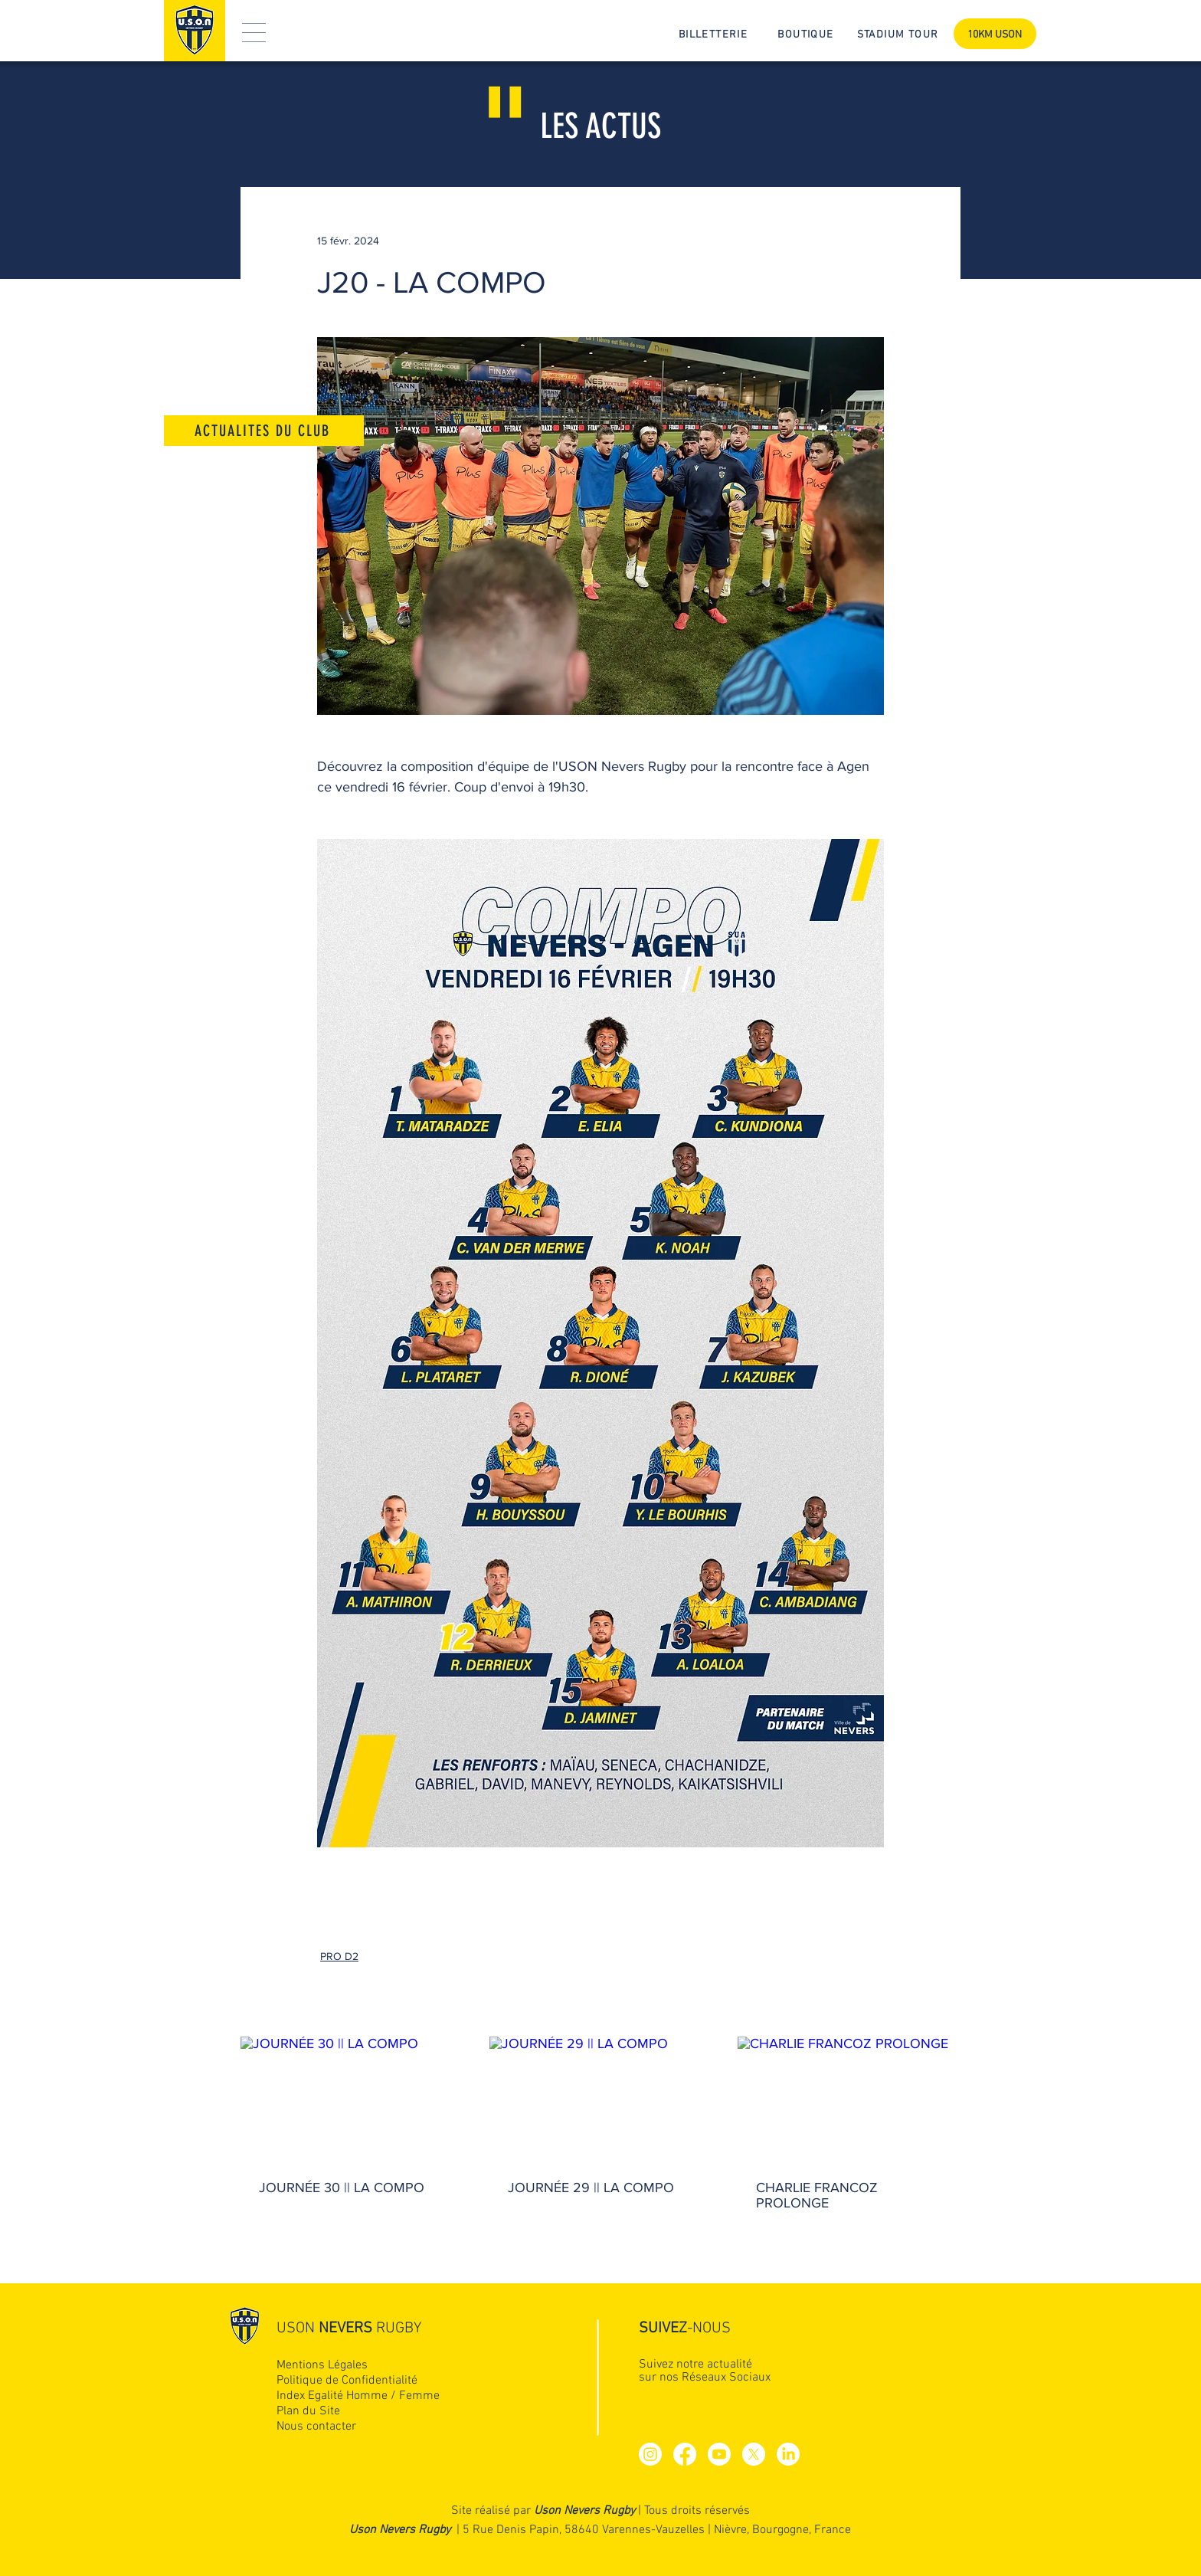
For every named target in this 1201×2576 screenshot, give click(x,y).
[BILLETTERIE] (715, 34)
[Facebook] (684, 2454)
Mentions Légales (322, 2365)
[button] (254, 32)
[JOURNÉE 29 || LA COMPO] (600, 2099)
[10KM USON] (995, 33)
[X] (753, 2454)
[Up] (1110, 2389)
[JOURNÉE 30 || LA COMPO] (352, 2099)
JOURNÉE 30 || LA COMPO (341, 2187)
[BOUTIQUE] (807, 34)
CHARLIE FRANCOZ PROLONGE (817, 2195)
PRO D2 (339, 1956)
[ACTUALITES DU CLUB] (264, 430)
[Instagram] (650, 2454)
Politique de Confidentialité (347, 2380)
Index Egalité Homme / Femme (358, 2396)
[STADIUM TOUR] (899, 34)
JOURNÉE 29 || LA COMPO (591, 2187)
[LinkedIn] (788, 2454)
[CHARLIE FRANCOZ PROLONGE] (849, 2099)
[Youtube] (719, 2454)
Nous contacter (316, 2426)
